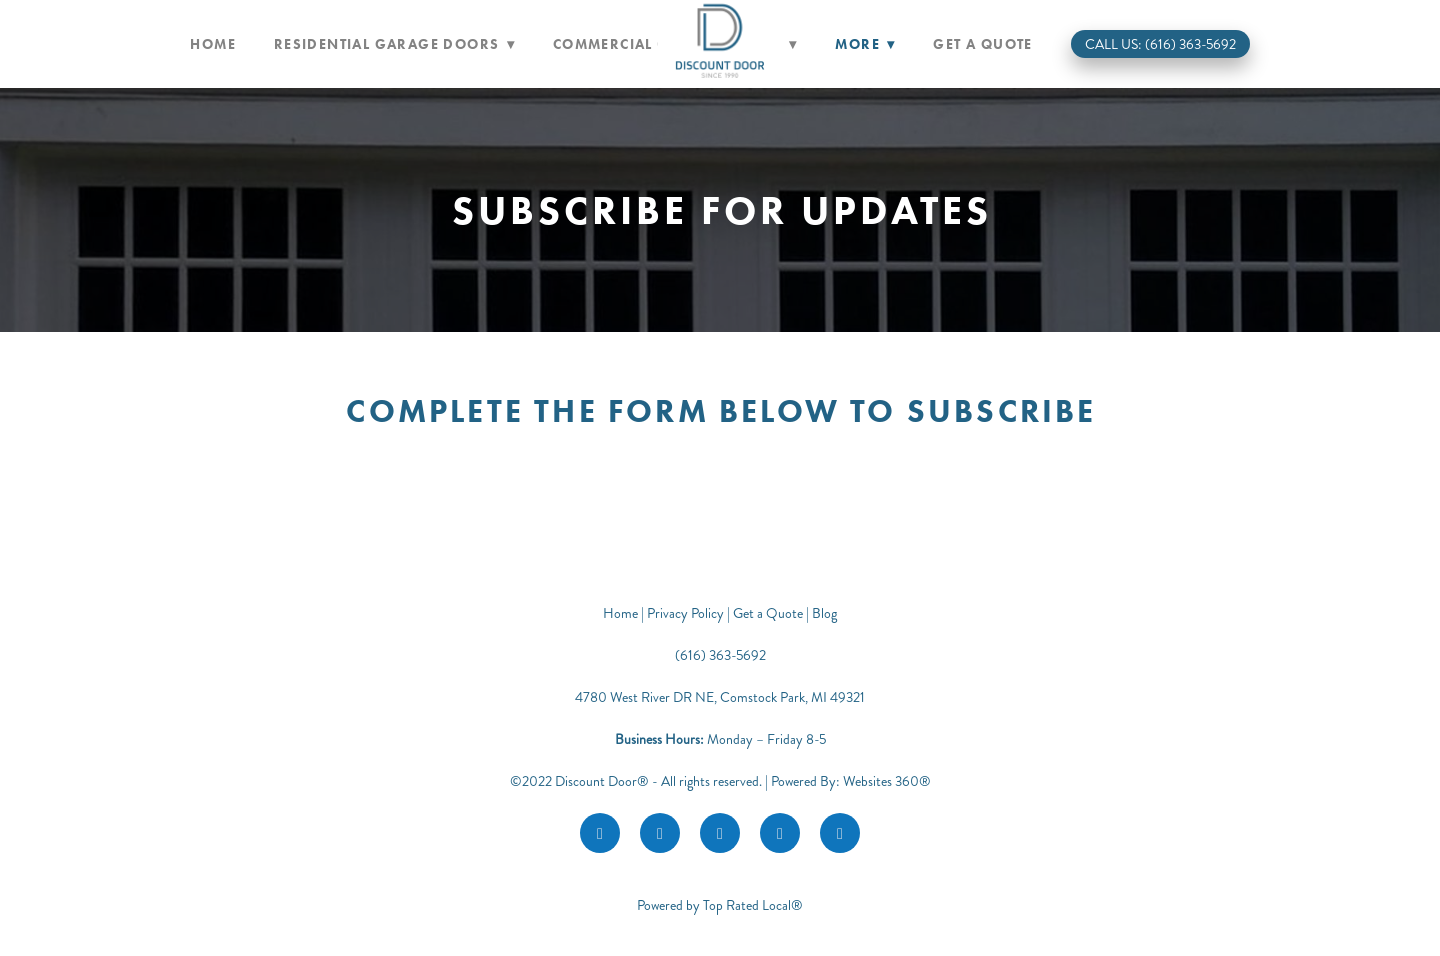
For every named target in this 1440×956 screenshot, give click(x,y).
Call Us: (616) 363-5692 (1160, 44)
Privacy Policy (685, 613)
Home (213, 44)
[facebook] (600, 833)
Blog (824, 613)
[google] (720, 833)
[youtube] (780, 833)
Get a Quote (982, 44)
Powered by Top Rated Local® (720, 905)
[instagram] (660, 833)
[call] (840, 833)
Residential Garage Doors (394, 44)
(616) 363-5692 (720, 655)
